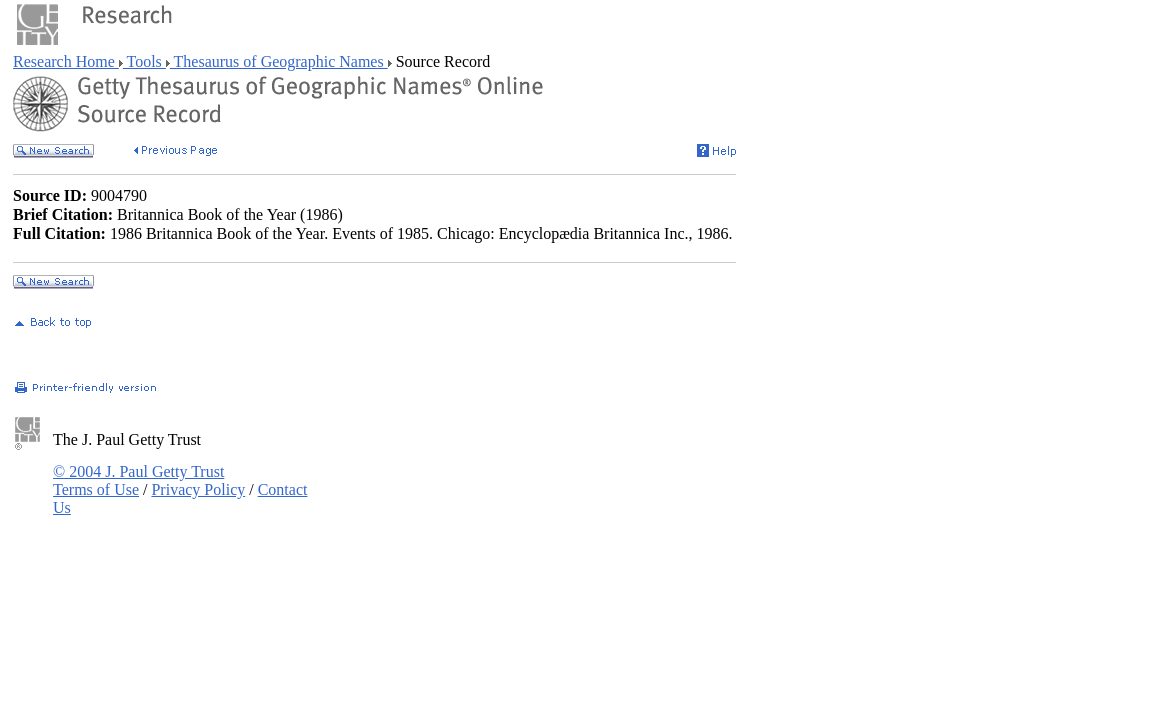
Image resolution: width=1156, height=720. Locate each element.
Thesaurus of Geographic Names (279, 61)
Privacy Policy (198, 489)
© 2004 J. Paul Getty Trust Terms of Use (138, 480)
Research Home (66, 61)
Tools (144, 61)
